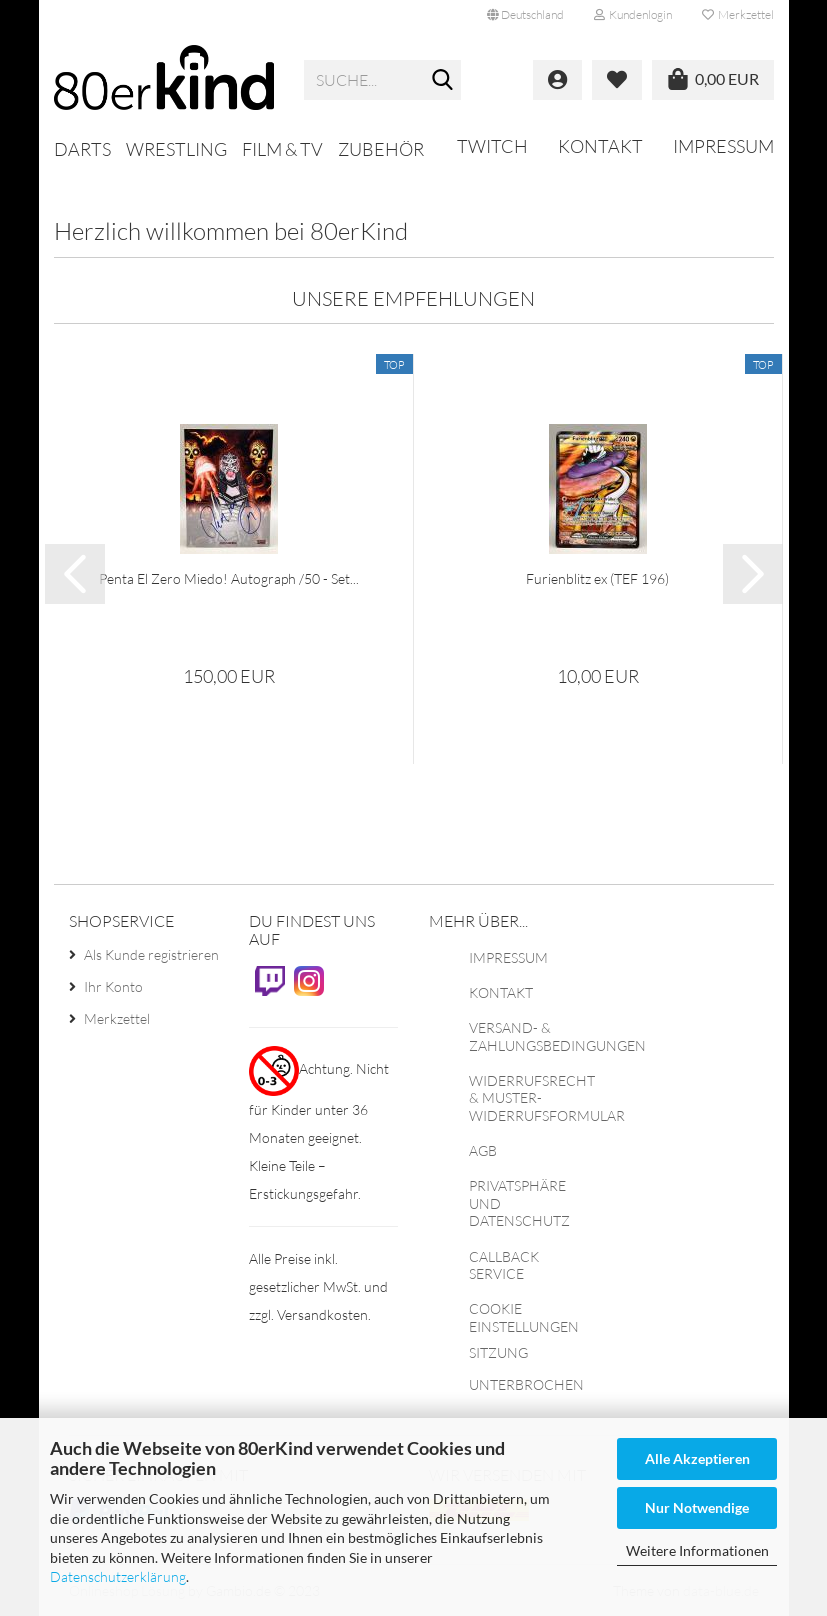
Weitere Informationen (697, 1550)
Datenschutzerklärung (118, 1576)
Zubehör (381, 149)
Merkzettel (738, 14)
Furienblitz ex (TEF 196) (597, 578)
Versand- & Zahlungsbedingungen (557, 1036)
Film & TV (282, 149)
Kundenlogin (633, 14)
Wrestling (176, 149)
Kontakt (600, 146)
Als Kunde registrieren (151, 954)
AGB (483, 1150)
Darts (82, 149)
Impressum (723, 146)
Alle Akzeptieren (697, 1458)
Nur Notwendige (697, 1507)
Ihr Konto (113, 986)
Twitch (492, 146)
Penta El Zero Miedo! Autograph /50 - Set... (229, 578)
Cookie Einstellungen (524, 1317)
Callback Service (504, 1265)
